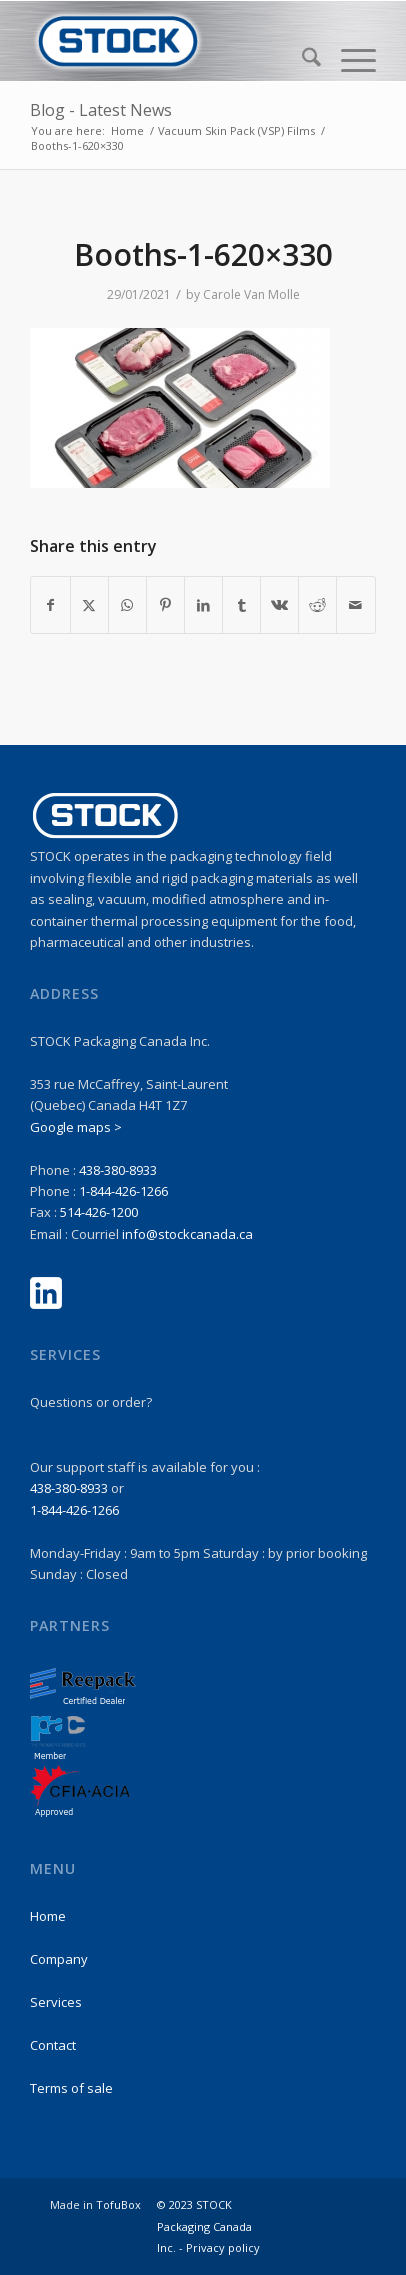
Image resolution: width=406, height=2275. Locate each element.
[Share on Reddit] (317, 605)
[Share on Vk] (279, 605)
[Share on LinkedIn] (203, 605)
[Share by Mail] (355, 605)
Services (56, 2002)
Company (59, 1959)
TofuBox (118, 2204)
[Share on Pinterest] (165, 605)
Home (48, 1916)
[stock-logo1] (168, 41)
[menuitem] (301, 60)
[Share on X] (89, 605)
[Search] (301, 60)
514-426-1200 (99, 1212)
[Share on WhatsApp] (127, 605)
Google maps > (76, 1127)
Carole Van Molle (251, 294)
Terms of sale (71, 2088)
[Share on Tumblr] (241, 605)
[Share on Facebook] (50, 605)
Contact (53, 2045)
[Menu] (348, 60)
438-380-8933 (118, 1170)
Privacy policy (223, 2247)
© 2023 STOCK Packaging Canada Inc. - (204, 2226)
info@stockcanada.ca (187, 1234)
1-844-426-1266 (123, 1191)
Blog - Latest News (101, 110)
